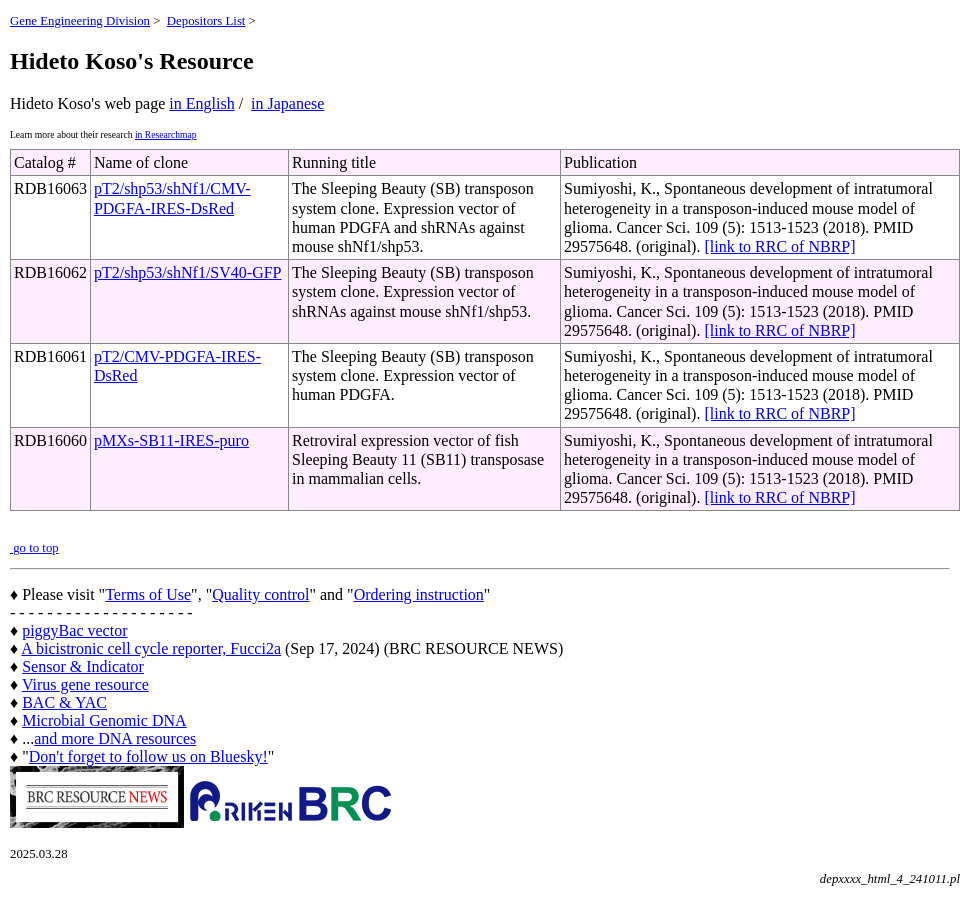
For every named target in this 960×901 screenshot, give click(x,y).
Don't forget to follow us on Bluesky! (148, 756)
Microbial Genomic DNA (104, 720)
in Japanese (287, 103)
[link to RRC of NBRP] (779, 246)
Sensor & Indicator (83, 666)
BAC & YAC (64, 702)
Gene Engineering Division (80, 21)
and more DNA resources (115, 738)
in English (201, 103)
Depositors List (206, 21)
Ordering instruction (419, 594)
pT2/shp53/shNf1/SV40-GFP (188, 272)
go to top (34, 548)
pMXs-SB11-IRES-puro (171, 440)
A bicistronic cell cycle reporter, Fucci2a (151, 648)
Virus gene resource (85, 684)
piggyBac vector (74, 630)
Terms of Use (148, 594)
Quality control (260, 594)
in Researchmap (166, 134)
